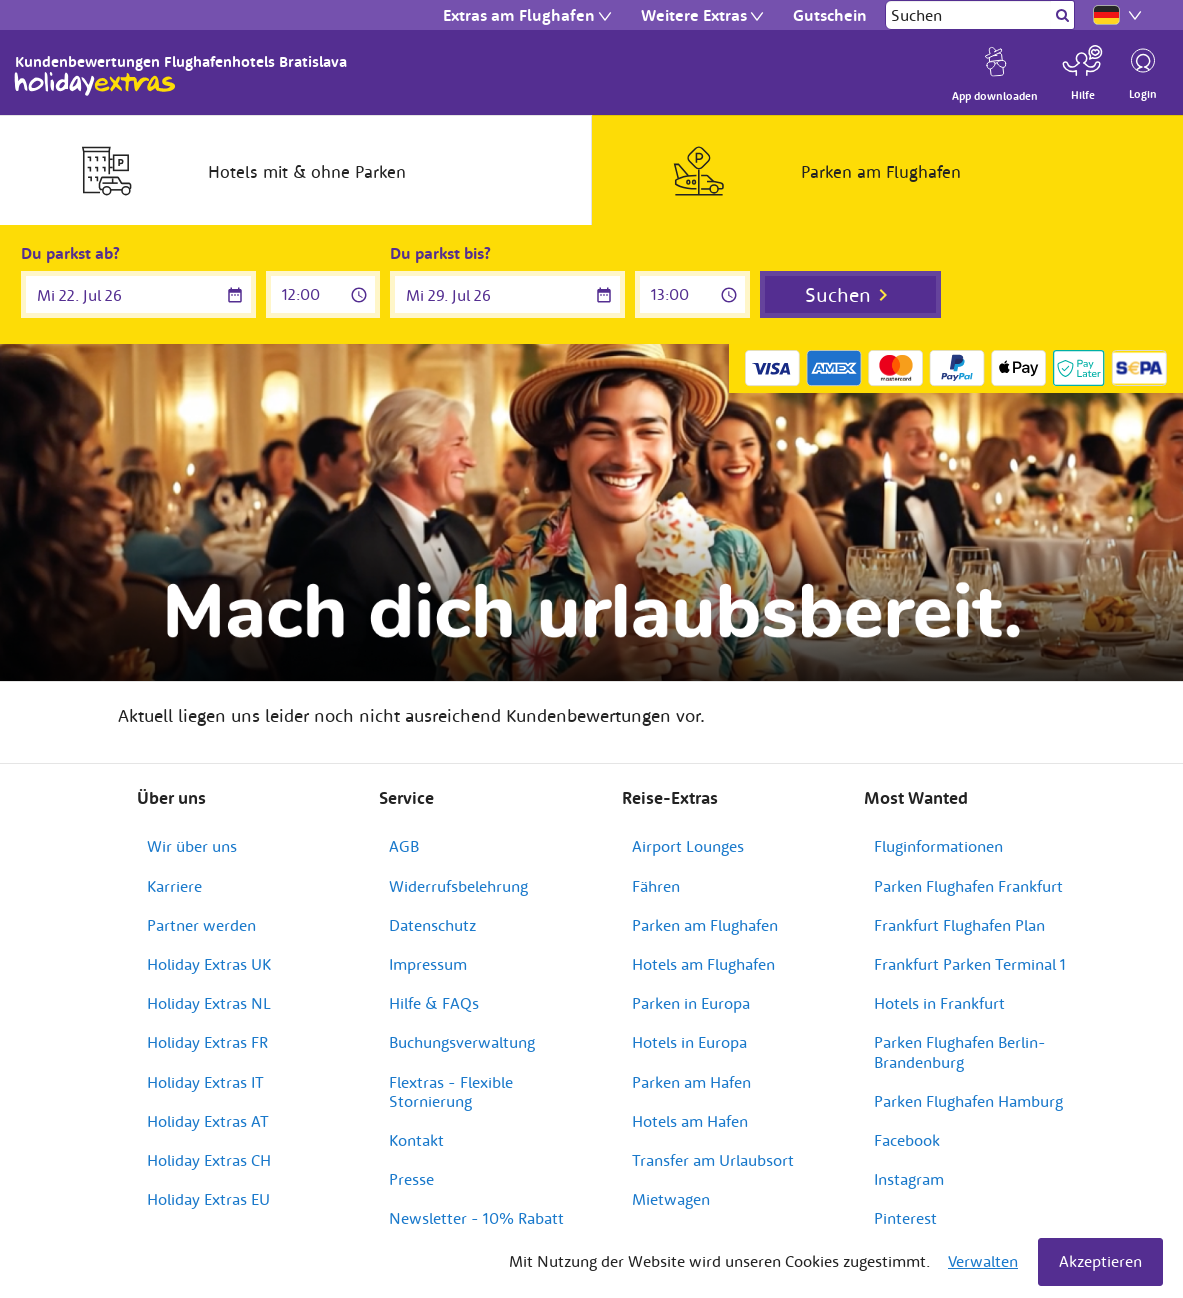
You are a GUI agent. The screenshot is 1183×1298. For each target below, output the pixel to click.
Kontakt (416, 1140)
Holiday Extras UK (209, 964)
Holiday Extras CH (209, 1160)
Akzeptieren (1100, 1261)
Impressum (428, 964)
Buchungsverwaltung (462, 1042)
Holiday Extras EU (208, 1199)
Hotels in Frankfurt (939, 1003)
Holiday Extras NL (209, 1003)
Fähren (656, 886)
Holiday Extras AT (208, 1121)
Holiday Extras (95, 84)
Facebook (907, 1140)
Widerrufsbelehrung (458, 886)
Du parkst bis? (440, 253)
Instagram (909, 1179)
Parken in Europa (691, 1003)
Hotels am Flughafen (703, 964)
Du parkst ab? (70, 253)
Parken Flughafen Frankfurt (968, 886)
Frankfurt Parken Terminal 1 (970, 964)
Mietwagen (671, 1199)
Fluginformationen (938, 846)
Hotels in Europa (689, 1042)
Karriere (174, 886)
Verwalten (983, 1261)
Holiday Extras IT (205, 1082)
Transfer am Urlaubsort (713, 1160)
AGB (404, 846)
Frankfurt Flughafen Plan (959, 925)
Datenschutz (432, 925)
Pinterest (905, 1218)
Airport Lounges (688, 846)
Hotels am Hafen (690, 1121)
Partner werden (201, 925)
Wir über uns (192, 846)
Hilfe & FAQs (434, 1003)
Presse (411, 1179)
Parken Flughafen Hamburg (968, 1101)
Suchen (838, 294)
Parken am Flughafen (705, 925)
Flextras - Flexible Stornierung (451, 1091)
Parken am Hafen (691, 1082)
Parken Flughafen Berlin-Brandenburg (960, 1051)
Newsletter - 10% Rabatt (476, 1218)
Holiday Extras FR (207, 1042)
